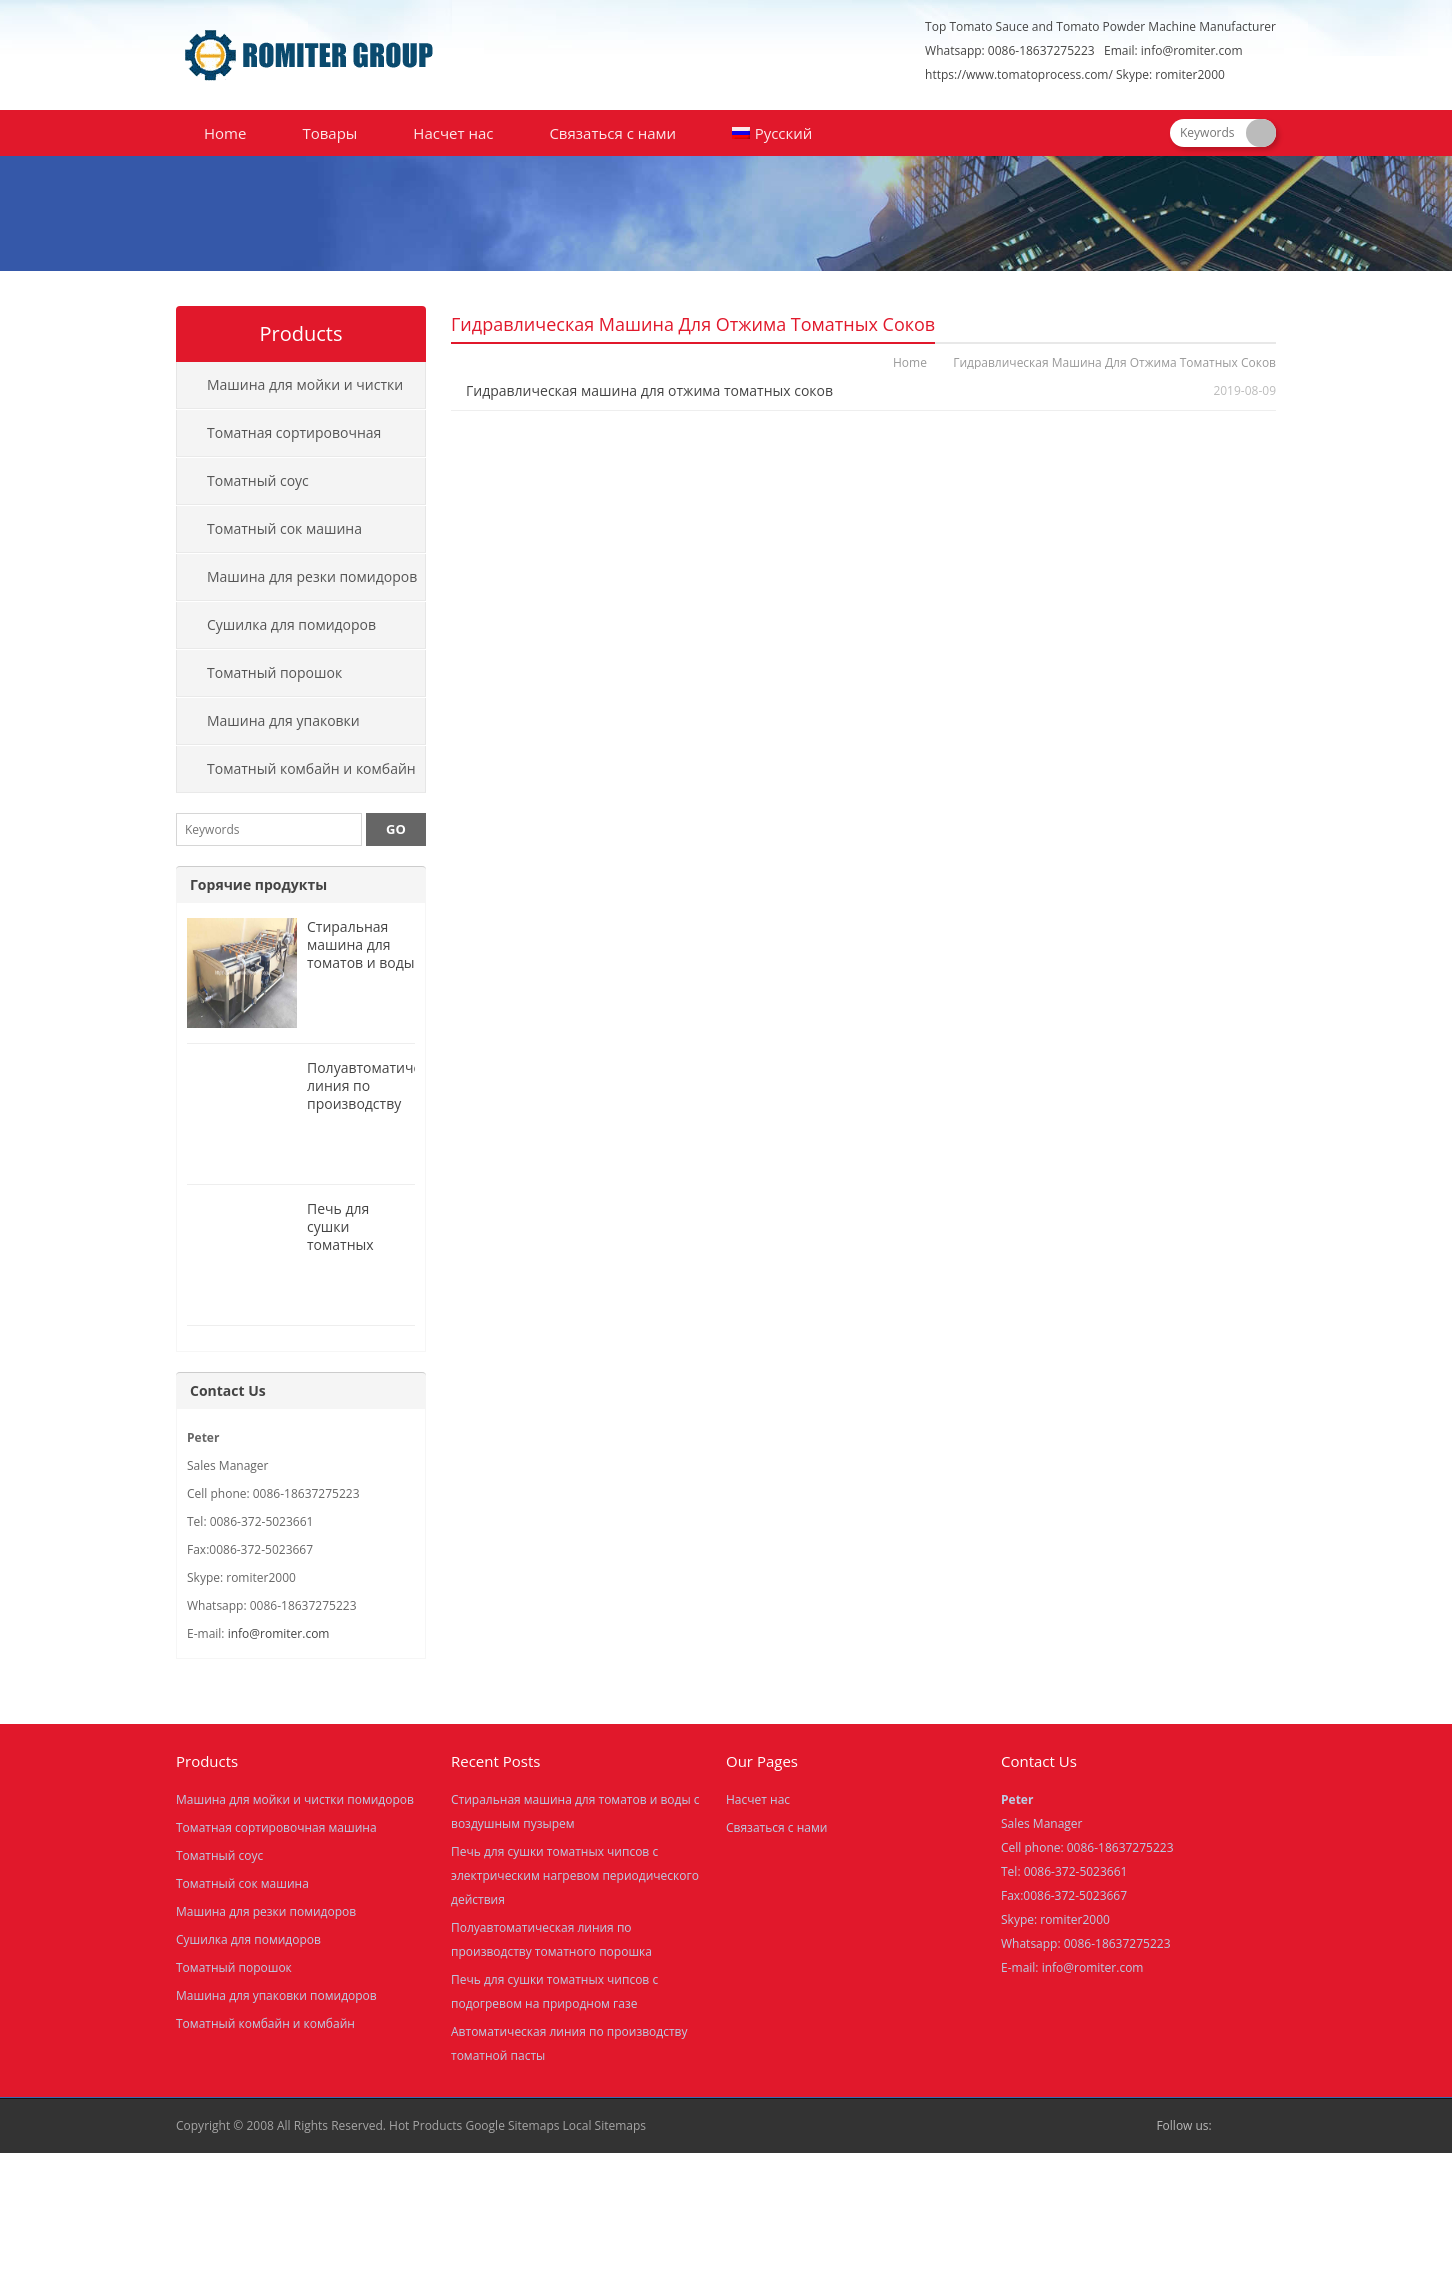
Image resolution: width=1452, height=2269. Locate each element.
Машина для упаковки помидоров (268, 728)
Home (225, 133)
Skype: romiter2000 (1170, 74)
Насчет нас (453, 133)
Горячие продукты (258, 884)
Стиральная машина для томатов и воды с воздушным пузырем (361, 962)
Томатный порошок (274, 672)
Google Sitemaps (512, 2125)
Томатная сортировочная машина (279, 440)
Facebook (1232, 2126)
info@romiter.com (1192, 50)
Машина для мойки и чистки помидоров (290, 392)
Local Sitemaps (605, 2125)
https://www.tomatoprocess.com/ (1019, 74)
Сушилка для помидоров (291, 624)
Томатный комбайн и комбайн (311, 768)
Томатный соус (258, 480)
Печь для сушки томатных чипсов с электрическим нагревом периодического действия (575, 1875)
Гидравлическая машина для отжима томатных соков (649, 390)
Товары (329, 133)
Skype (1264, 2126)
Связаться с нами (612, 133)
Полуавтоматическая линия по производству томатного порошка (379, 1103)
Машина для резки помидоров (312, 576)
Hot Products (425, 2125)
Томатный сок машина (284, 528)
